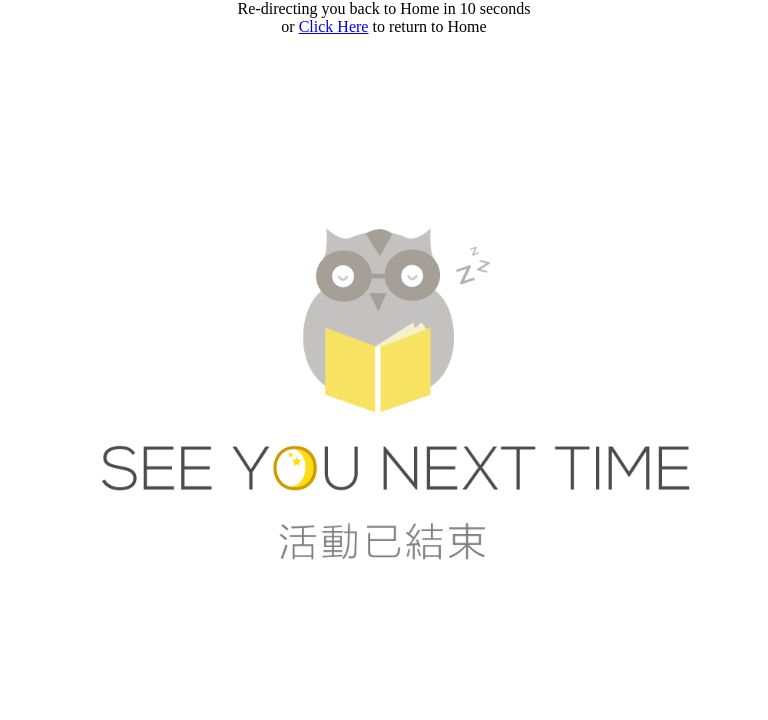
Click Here (334, 26)
